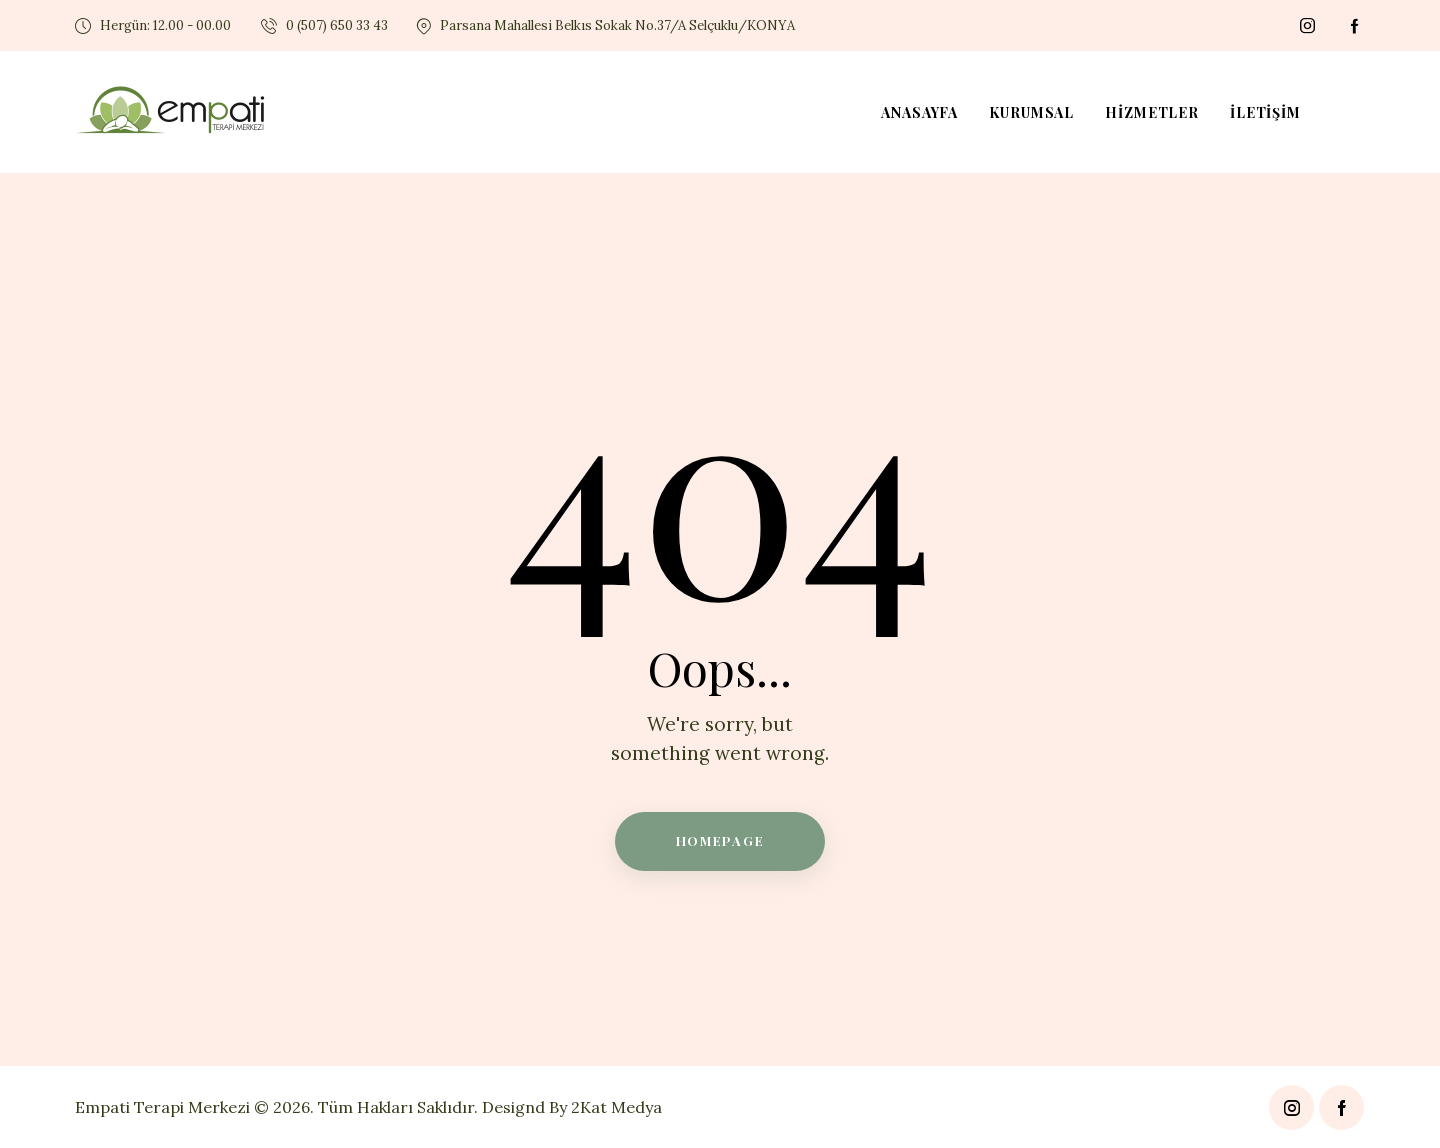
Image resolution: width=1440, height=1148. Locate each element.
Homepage (720, 840)
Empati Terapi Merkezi (162, 1107)
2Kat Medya (616, 1107)
